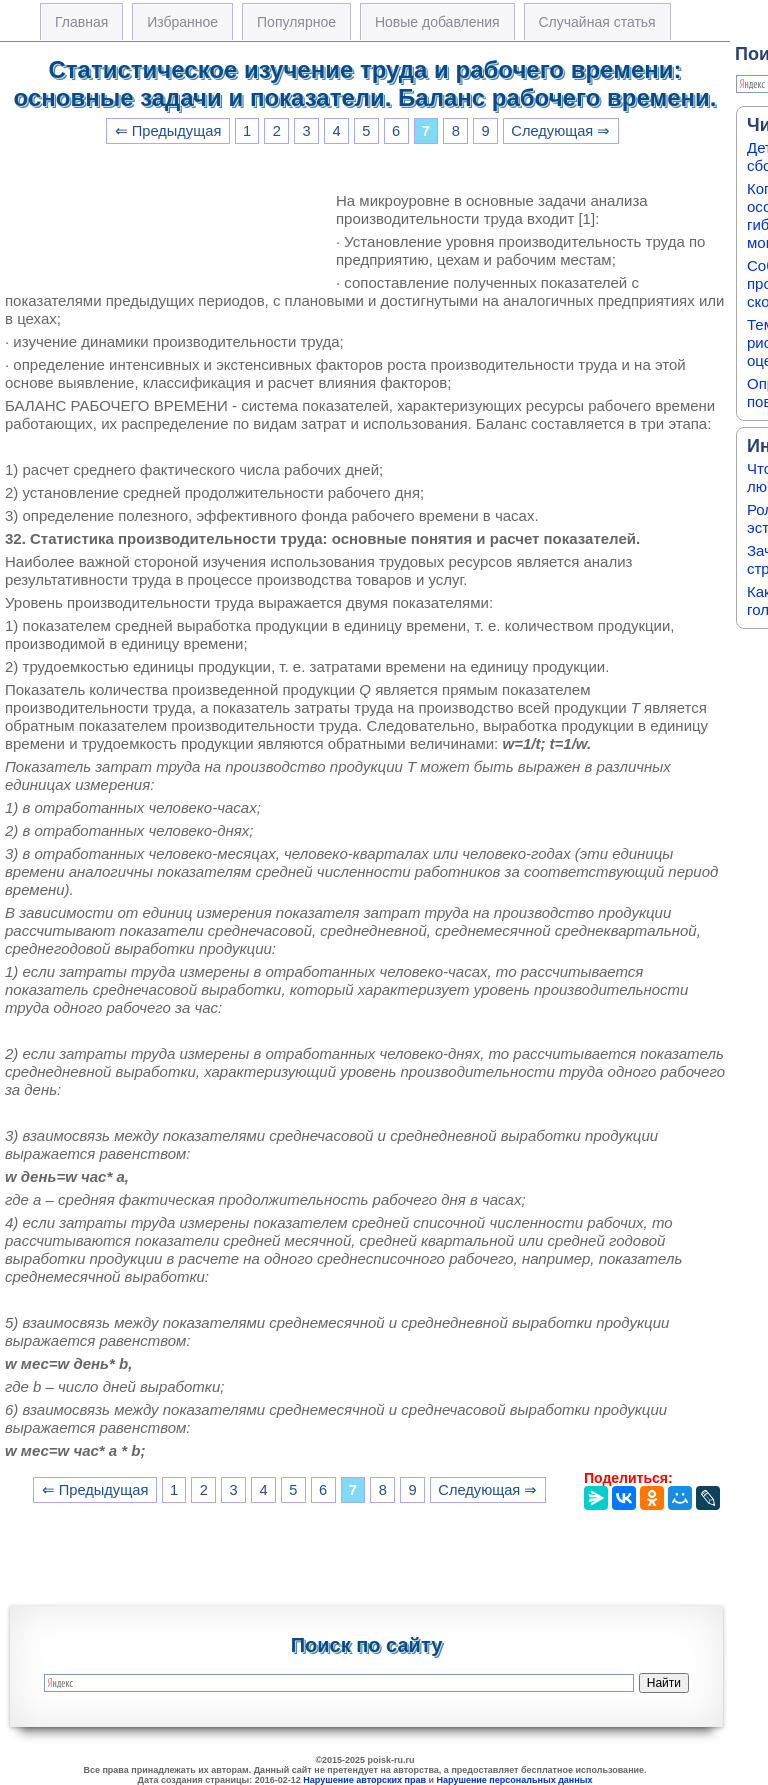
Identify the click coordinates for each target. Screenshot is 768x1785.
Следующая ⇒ (560, 131)
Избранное (182, 22)
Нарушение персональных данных (515, 1780)
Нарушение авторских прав (364, 1780)
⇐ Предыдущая (168, 131)
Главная (81, 22)
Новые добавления (437, 22)
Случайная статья (597, 22)
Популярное (296, 22)
